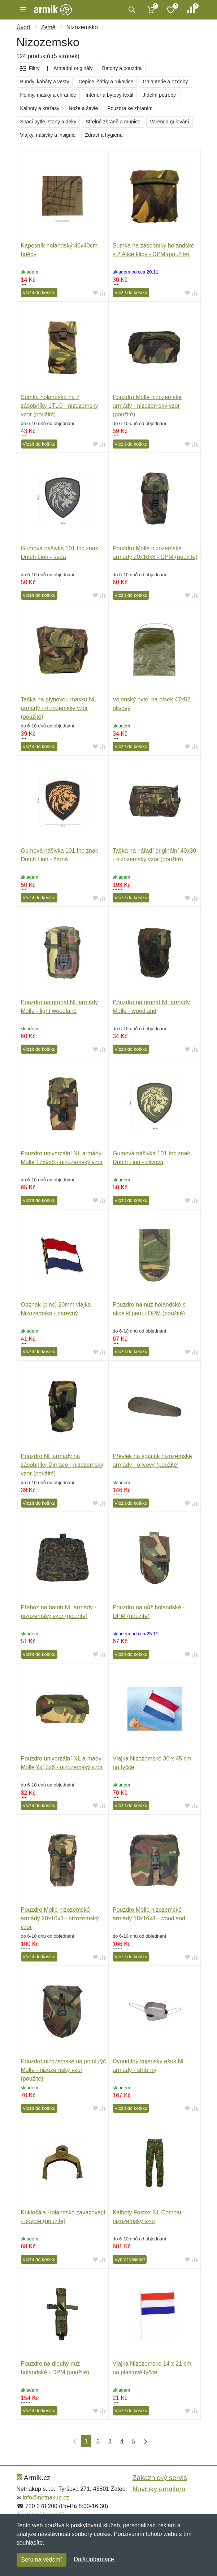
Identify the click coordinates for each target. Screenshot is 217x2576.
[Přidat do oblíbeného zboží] (95, 292)
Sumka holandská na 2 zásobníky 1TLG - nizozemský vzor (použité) (59, 405)
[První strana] (73, 2441)
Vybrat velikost (129, 2259)
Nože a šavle (83, 108)
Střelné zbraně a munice (113, 121)
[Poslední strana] (144, 2441)
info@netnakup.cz (46, 2497)
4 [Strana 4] (121, 2441)
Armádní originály (73, 68)
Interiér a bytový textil (109, 95)
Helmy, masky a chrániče (48, 95)
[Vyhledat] (130, 9)
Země (48, 27)
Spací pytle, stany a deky (48, 121)
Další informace (94, 2559)
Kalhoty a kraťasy (40, 108)
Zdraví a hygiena (103, 135)
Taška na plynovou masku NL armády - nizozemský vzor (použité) (58, 708)
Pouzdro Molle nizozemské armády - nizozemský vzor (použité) (147, 405)
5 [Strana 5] (133, 2441)
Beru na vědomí (41, 2560)
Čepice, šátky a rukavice (105, 81)
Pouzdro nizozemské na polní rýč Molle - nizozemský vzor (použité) (63, 2070)
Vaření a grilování (169, 121)
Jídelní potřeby (159, 95)
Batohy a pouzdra (122, 68)
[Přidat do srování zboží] (102, 292)
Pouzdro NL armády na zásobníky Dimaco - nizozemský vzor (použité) (62, 1465)
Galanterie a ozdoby (165, 81)
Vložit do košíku (39, 292)
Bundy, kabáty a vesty (44, 81)
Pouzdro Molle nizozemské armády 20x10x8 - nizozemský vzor (60, 1918)
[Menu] (23, 9)
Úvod (23, 27)
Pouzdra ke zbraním (129, 108)
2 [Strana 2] (98, 2441)
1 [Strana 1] (86, 2441)
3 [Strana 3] (110, 2441)
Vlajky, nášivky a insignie (48, 135)
